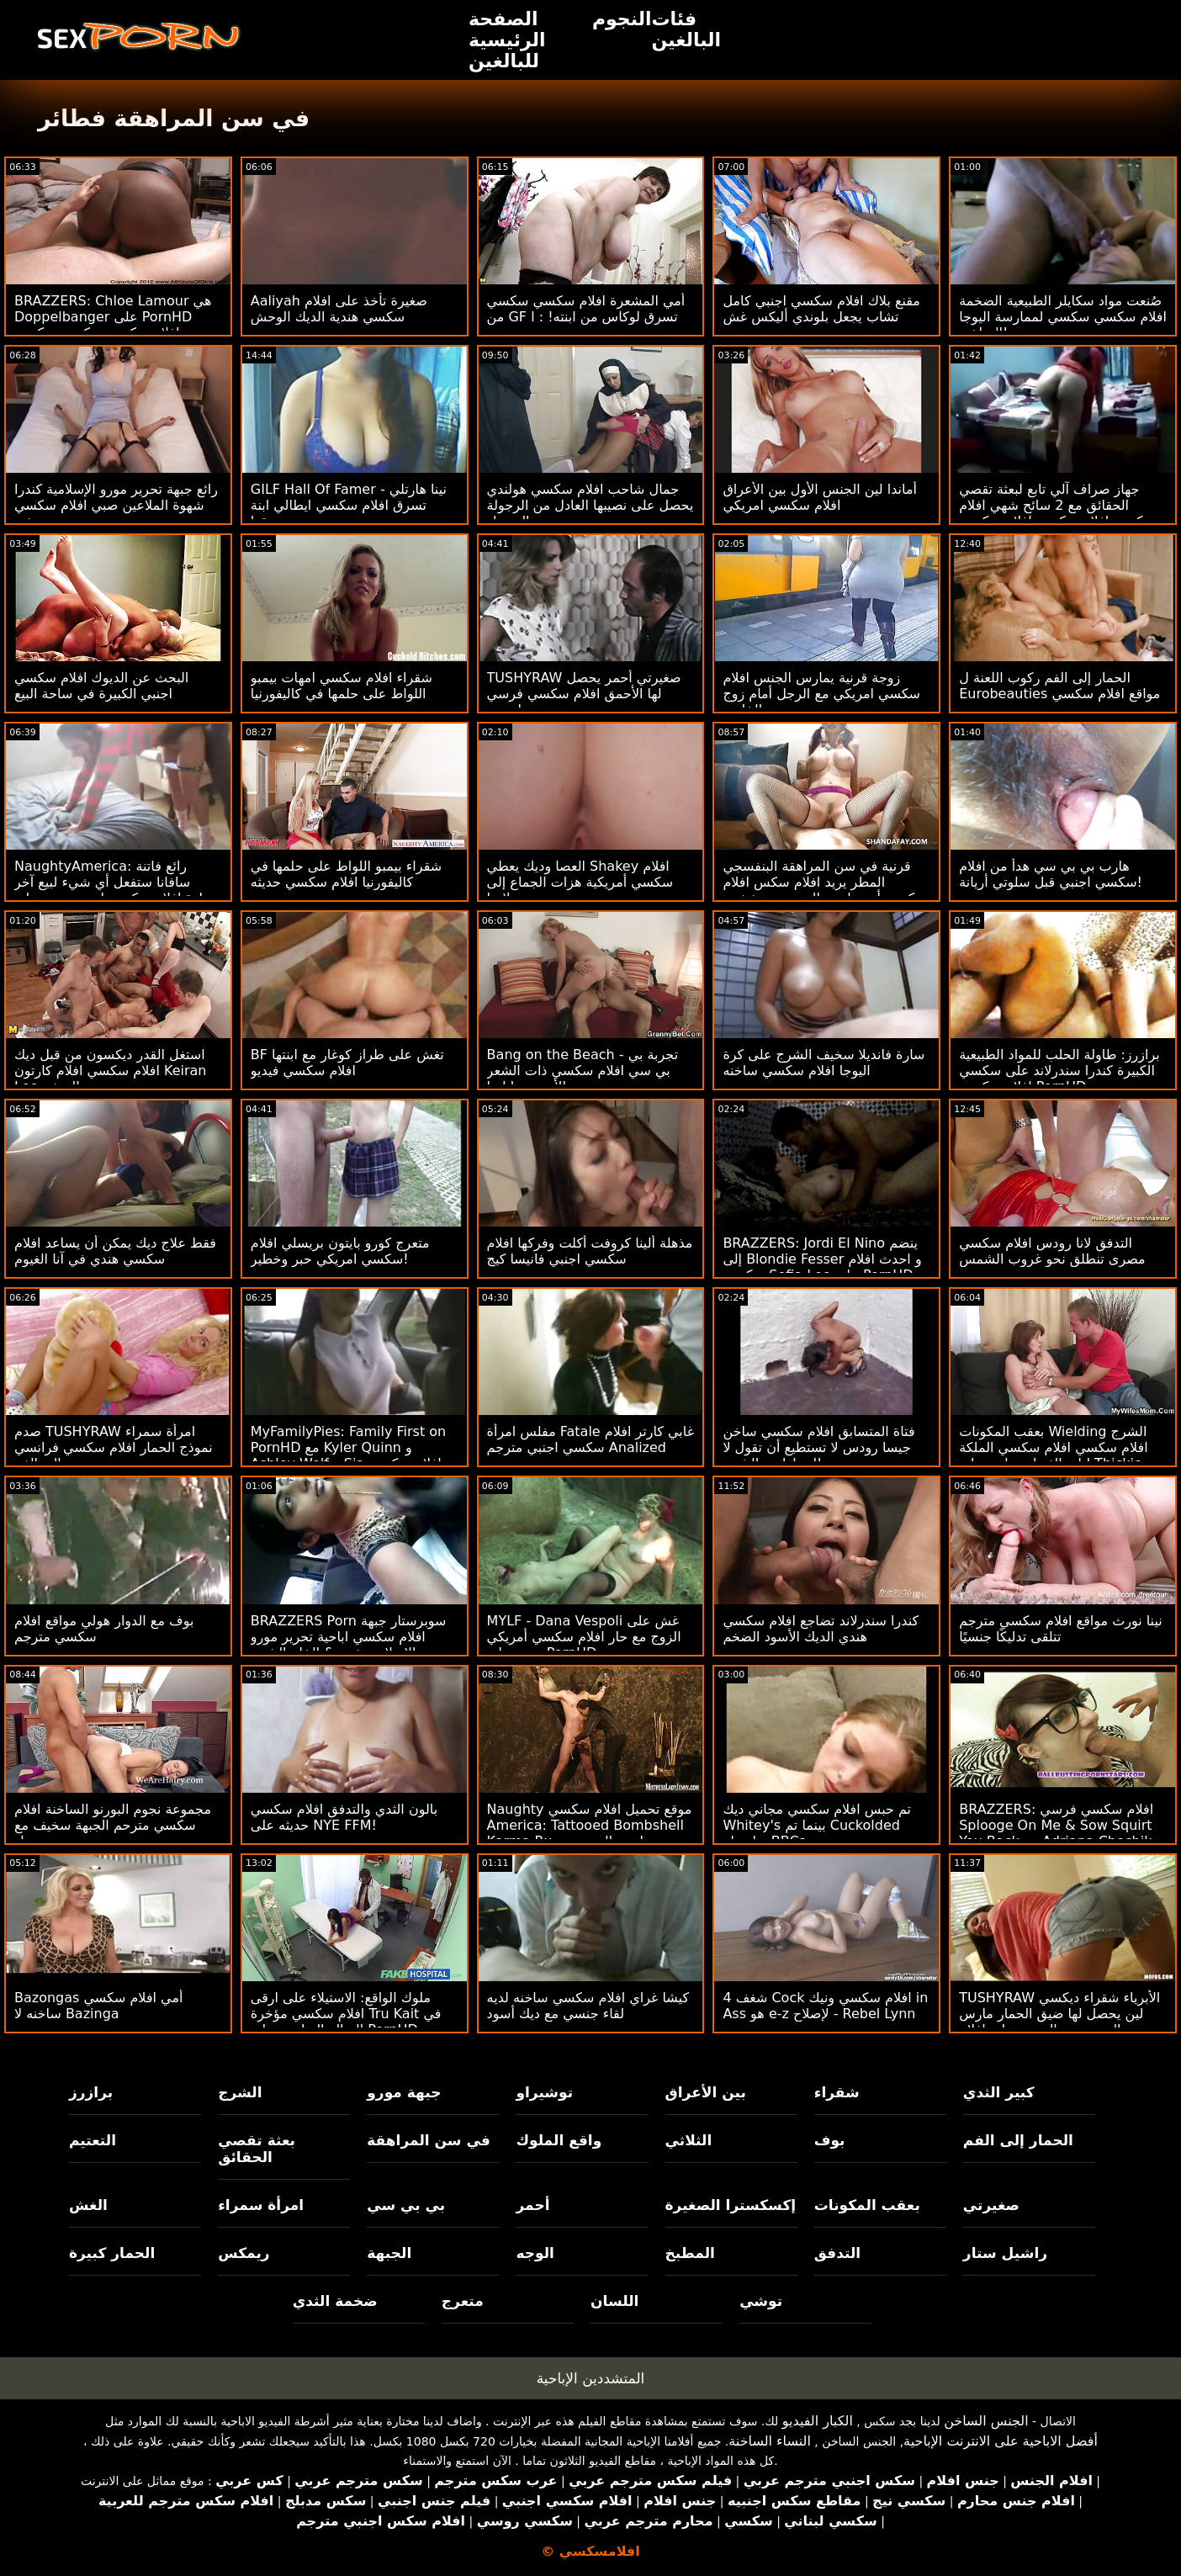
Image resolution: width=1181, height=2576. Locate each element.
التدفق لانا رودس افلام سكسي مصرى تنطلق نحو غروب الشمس (1052, 1251)
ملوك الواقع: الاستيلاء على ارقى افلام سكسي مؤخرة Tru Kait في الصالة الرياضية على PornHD (346, 2014)
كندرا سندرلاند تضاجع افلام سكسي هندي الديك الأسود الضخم (821, 1629)
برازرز (91, 2092)
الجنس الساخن (986, 2421)
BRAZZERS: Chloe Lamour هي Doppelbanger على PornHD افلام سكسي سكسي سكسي (112, 317)
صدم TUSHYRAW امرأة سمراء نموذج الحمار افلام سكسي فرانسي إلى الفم (113, 1447)
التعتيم (92, 2140)
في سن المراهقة (428, 2140)
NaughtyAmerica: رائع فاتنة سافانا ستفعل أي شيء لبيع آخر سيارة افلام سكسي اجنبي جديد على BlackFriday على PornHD (116, 890)
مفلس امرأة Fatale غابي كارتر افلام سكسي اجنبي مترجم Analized (590, 1439)
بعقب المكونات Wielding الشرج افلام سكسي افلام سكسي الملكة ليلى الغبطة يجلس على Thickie (1053, 1447)
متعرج (463, 2300)
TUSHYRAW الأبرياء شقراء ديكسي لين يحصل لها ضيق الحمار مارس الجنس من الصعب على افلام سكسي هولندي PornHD (1059, 2022)
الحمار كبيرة (112, 2253)
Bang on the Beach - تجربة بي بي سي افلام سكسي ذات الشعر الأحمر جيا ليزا (583, 1071)
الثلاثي (688, 2140)
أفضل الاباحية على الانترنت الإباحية (1000, 2441)
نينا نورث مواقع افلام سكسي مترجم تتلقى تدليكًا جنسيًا (1060, 1629)
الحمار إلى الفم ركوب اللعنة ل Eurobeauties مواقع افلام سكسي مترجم (1059, 694)
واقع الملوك (558, 2140)
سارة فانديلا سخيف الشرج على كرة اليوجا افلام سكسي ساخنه (823, 1063)
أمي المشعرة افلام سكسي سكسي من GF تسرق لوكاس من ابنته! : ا (586, 309)
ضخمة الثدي (335, 2300)
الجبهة (389, 2253)
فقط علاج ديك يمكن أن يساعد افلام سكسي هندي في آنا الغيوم (115, 1251)
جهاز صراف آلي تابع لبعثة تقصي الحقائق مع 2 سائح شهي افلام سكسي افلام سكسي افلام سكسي (1057, 505)
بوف (829, 2140)
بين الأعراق (705, 2092)
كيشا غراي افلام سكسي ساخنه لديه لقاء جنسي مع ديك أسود (588, 2006)
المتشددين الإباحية (591, 2378)
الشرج (240, 2092)
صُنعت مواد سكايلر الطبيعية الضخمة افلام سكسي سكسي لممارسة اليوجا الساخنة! (1063, 317)
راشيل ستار (1005, 2253)
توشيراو (544, 2092)
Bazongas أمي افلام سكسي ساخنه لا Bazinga (98, 2006)
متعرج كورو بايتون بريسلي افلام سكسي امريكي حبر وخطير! (340, 1251)
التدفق (837, 2253)
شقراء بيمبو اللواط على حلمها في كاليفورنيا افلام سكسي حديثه (346, 874)
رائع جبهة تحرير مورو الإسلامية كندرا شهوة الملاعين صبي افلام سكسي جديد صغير (116, 505)
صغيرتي (991, 2205)
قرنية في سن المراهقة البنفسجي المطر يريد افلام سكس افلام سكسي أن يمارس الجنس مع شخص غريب (825, 890)
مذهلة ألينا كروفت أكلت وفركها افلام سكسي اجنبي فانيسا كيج (590, 1251)
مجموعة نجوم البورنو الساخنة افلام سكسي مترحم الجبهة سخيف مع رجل (112, 1825)
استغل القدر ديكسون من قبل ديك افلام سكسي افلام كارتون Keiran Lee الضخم (110, 1071)
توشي (760, 2300)
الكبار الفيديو (817, 2421)
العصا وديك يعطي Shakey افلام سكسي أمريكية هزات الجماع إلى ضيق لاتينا (580, 882)
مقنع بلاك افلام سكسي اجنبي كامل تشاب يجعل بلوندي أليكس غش (821, 309)
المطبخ (690, 2253)
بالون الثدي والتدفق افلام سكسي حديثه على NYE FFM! (344, 1817)
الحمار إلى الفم (1018, 2140)
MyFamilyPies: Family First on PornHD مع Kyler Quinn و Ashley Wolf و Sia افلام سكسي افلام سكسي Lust (348, 1455)
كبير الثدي (999, 2092)
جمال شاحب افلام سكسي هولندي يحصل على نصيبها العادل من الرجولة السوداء (590, 505)
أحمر (532, 2205)
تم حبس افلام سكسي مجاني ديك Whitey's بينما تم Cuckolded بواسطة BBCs (817, 1825)
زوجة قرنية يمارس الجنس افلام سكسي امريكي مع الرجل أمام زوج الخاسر (821, 694)
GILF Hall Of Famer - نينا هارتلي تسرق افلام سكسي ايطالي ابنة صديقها (349, 505)
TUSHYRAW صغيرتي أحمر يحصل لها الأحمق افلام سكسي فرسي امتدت (584, 694)
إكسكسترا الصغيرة (731, 2205)
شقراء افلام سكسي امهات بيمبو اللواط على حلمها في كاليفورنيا (341, 686)
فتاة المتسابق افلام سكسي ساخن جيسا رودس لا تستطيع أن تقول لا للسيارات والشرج (818, 1447)
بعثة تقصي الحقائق (256, 2148)
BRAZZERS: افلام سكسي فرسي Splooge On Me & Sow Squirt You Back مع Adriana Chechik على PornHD (1056, 1833)
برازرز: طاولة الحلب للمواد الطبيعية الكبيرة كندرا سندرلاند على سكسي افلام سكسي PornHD (1059, 1071)
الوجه (534, 2253)
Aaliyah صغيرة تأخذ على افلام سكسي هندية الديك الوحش (339, 309)
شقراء (837, 2092)
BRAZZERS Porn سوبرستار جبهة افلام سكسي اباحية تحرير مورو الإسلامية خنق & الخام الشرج (349, 1637)
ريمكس (243, 2253)
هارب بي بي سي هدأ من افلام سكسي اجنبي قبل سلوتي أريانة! (1050, 874)
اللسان (614, 2300)
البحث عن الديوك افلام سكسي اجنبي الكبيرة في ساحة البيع (101, 686)
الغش (88, 2205)
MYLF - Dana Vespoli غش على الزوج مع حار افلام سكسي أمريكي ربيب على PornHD (584, 1637)
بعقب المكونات (867, 2205)
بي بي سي (406, 2205)
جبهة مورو (404, 2092)
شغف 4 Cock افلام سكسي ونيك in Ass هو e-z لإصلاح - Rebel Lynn (825, 2006)
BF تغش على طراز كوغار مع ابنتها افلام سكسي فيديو (347, 1063)
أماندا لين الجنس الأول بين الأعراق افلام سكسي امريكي (820, 497)
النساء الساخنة (769, 2441)
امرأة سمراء (261, 2205)
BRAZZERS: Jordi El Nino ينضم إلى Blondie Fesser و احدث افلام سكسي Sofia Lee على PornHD (822, 1259)
